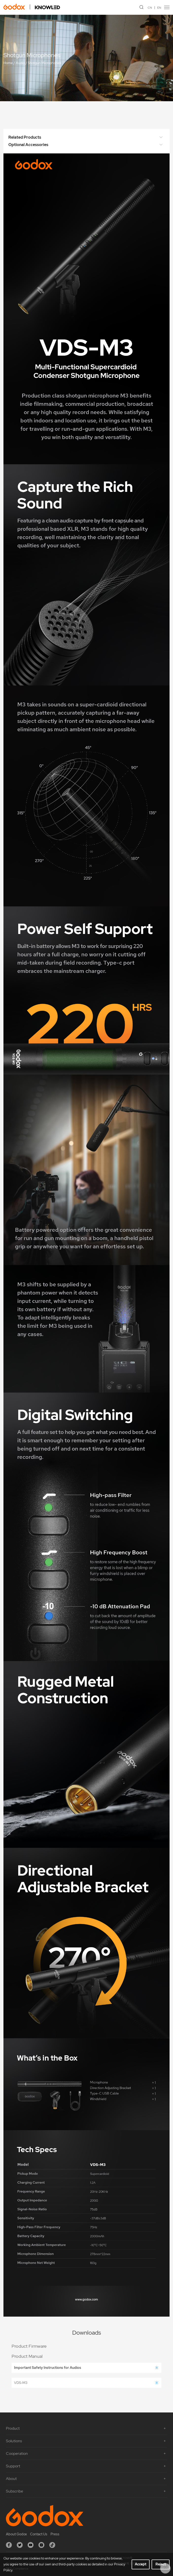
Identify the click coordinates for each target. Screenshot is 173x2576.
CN (150, 7)
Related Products (86, 137)
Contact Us (38, 2534)
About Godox (16, 2534)
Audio (20, 63)
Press (55, 2534)
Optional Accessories (86, 145)
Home (8, 63)
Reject (161, 2564)
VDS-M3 (22, 2382)
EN (159, 7)
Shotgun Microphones (44, 63)
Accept (140, 2564)
